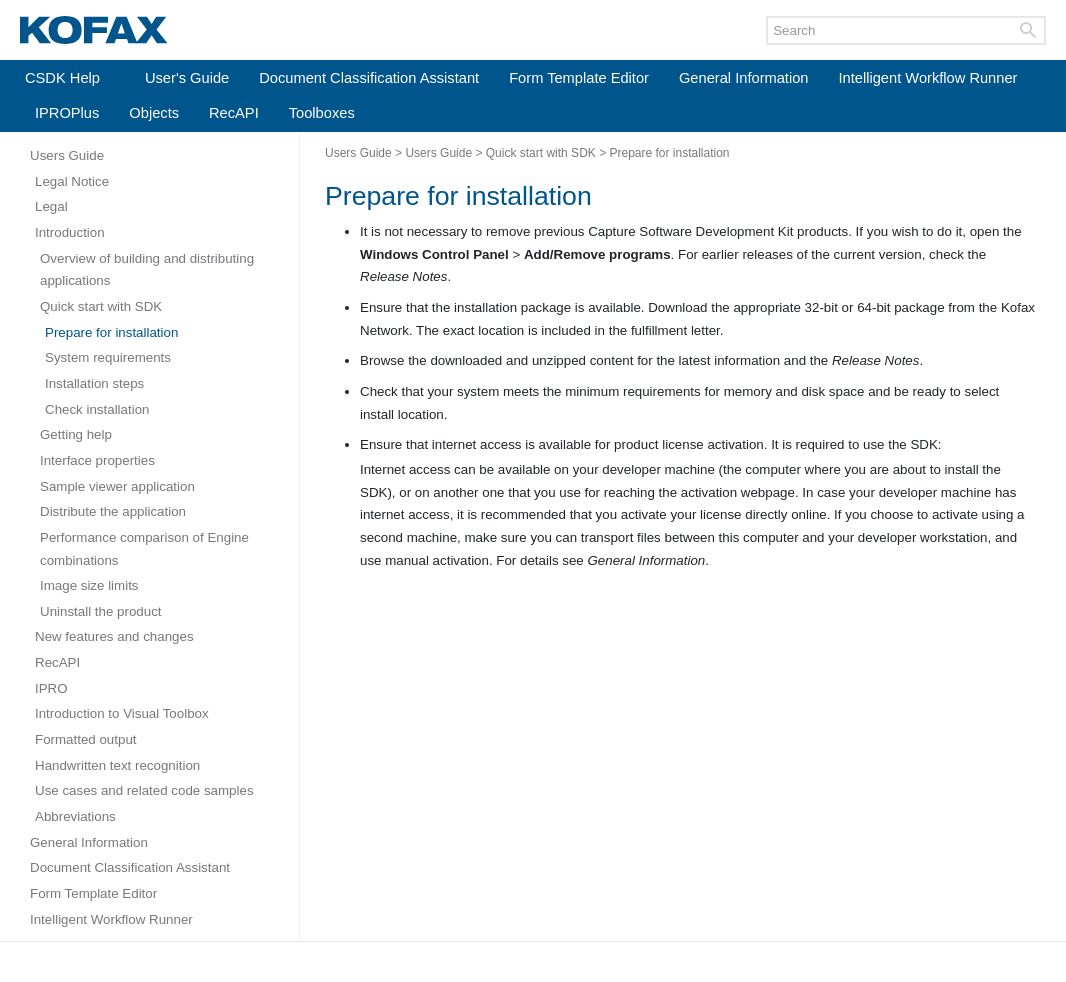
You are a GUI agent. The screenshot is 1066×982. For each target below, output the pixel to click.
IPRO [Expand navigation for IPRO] (51, 688)
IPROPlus (67, 113)
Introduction (70, 232)
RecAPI (234, 113)
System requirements (108, 357)
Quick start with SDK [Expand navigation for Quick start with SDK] (101, 306)
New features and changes (114, 636)
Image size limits (89, 585)
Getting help (76, 434)
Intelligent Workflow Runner (928, 78)
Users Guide (67, 155)
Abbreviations (75, 816)
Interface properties (97, 460)
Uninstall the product (101, 611)
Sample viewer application (117, 486)
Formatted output (86, 739)
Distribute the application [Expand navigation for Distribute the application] (113, 511)
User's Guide (187, 78)
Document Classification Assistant (369, 78)
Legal (51, 206)
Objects (154, 113)
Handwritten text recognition (117, 765)
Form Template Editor (579, 78)
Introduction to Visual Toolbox (122, 713)
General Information (744, 78)
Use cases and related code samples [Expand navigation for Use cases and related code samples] (144, 790)
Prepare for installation (111, 332)
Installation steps (94, 383)
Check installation (97, 409)
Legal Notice (72, 181)
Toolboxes (322, 113)
